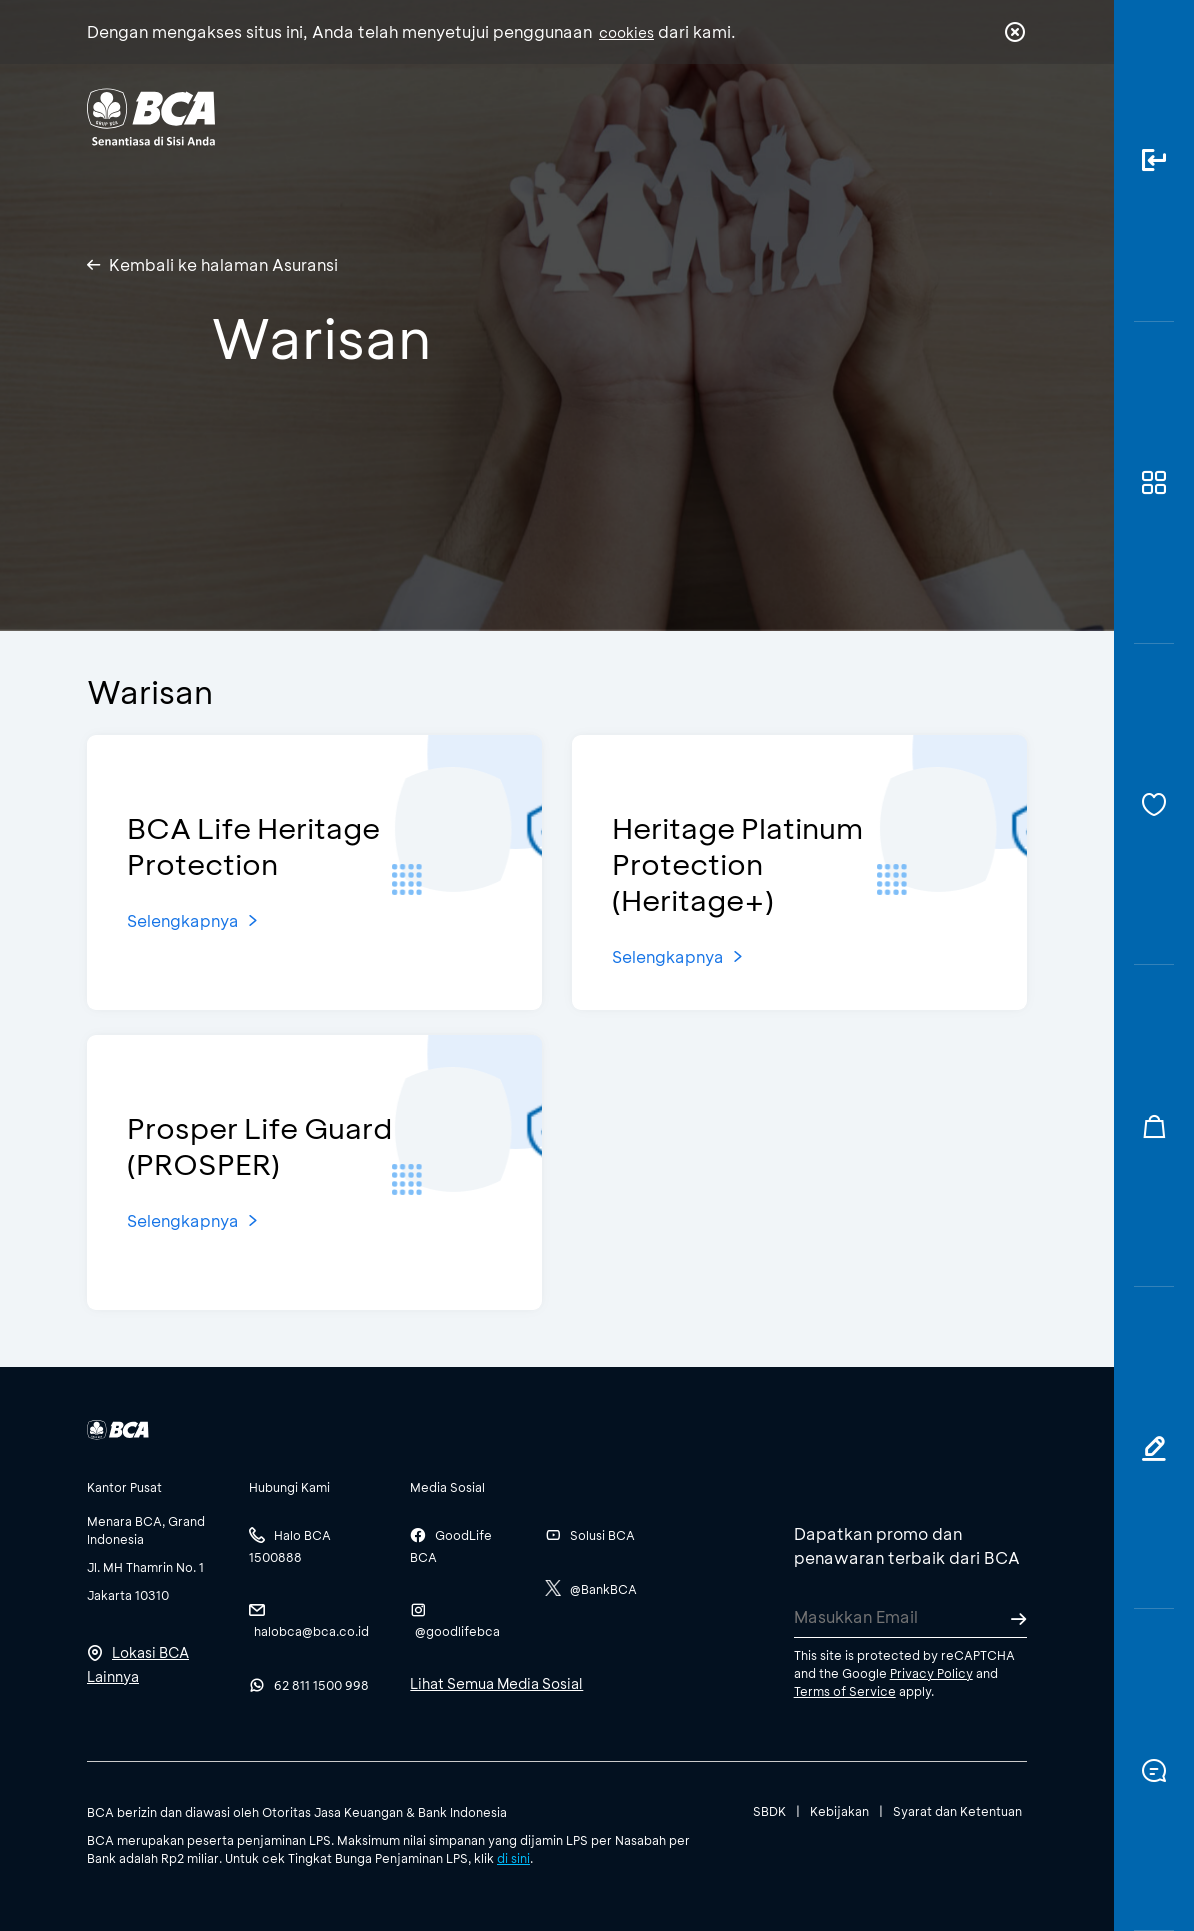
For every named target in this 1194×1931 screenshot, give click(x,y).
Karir (762, 115)
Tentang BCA (648, 115)
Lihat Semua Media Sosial (496, 1683)
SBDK (769, 1811)
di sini (513, 1858)
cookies (626, 32)
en (1009, 117)
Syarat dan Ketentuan (957, 1811)
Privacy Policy (931, 1673)
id (974, 117)
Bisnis (530, 115)
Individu (433, 115)
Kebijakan (839, 1811)
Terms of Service (845, 1691)
